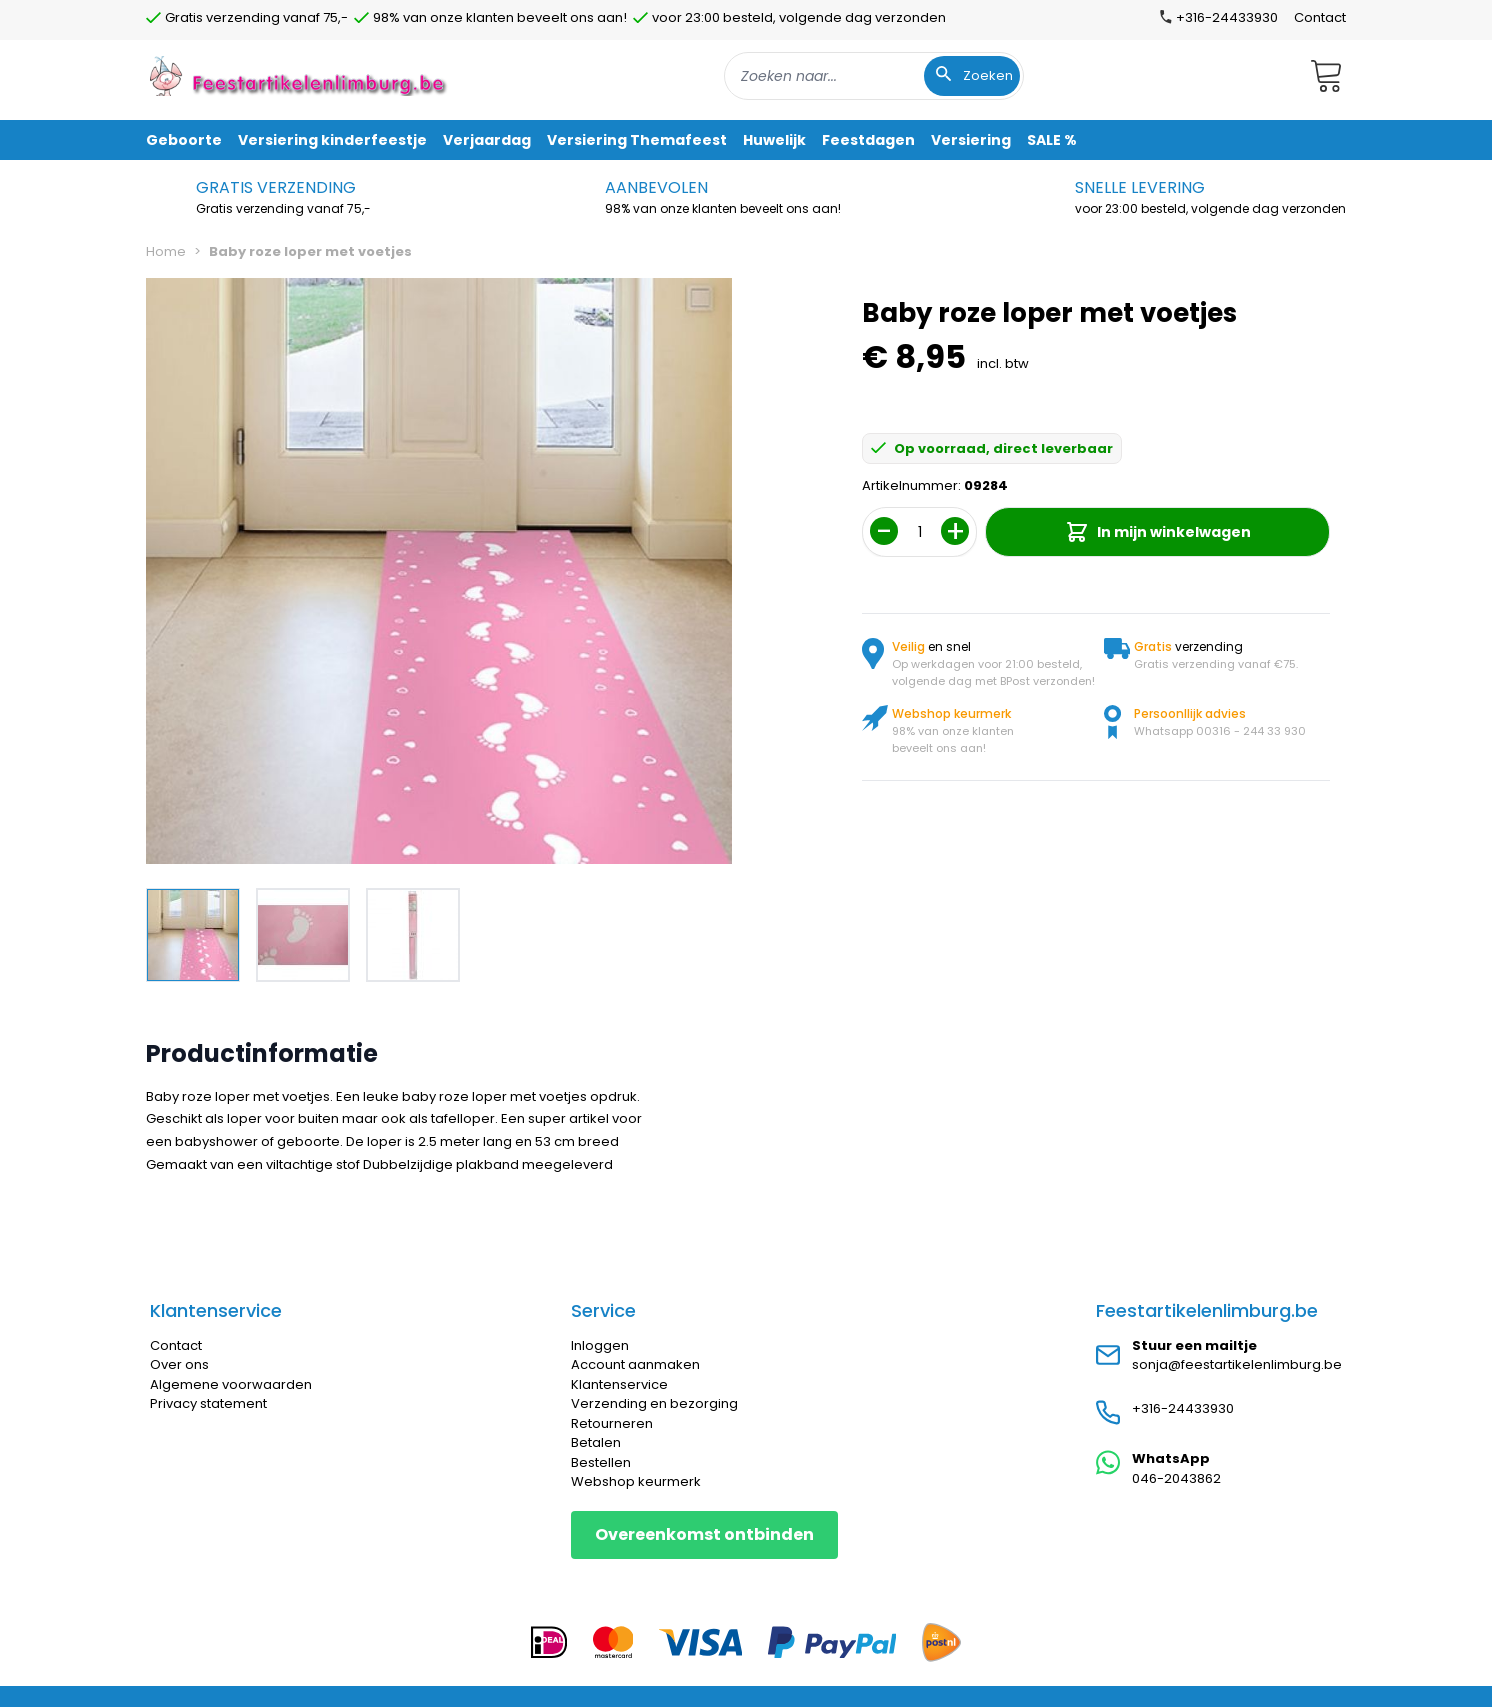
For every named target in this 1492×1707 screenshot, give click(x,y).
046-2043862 (1176, 1478)
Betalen (596, 1442)
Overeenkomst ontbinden (704, 1534)
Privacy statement (208, 1403)
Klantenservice (619, 1384)
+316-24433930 (1183, 1408)
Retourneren (612, 1423)
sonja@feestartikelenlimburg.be (1237, 1364)
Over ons (179, 1364)
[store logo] (300, 75)
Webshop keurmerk (636, 1481)
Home (166, 251)
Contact (1320, 17)
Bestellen (601, 1462)
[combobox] (874, 76)
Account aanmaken (635, 1364)
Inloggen (600, 1345)
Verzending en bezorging (654, 1403)
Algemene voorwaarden (231, 1384)
